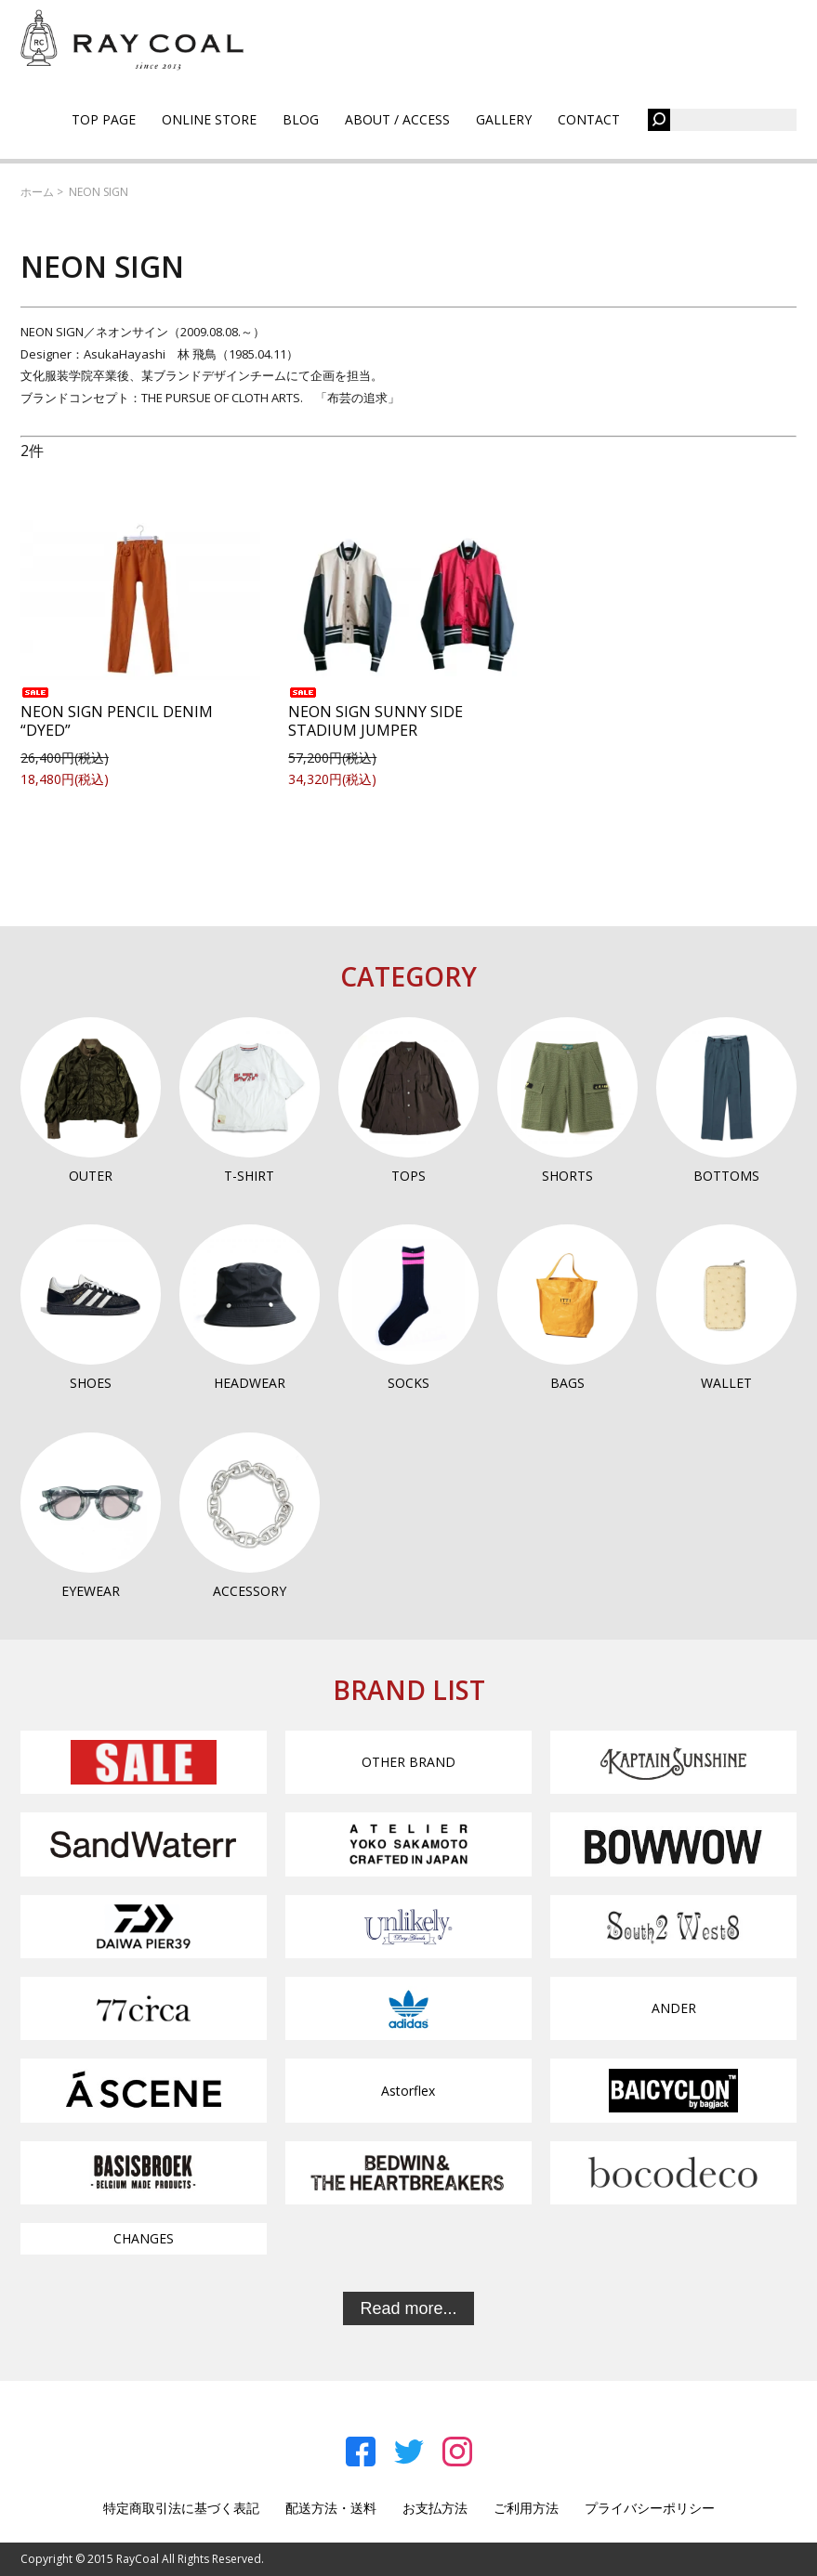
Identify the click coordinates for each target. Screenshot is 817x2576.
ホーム (37, 192)
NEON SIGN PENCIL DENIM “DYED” (116, 714)
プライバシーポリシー (650, 2508)
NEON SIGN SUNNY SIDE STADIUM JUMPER (375, 714)
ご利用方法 (526, 2508)
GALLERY (504, 119)
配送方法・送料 (330, 2508)
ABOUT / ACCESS (397, 119)
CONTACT (589, 119)
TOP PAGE (104, 119)
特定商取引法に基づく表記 (181, 2508)
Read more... (408, 2308)
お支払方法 (435, 2508)
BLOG (301, 119)
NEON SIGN (98, 192)
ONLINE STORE (209, 119)
